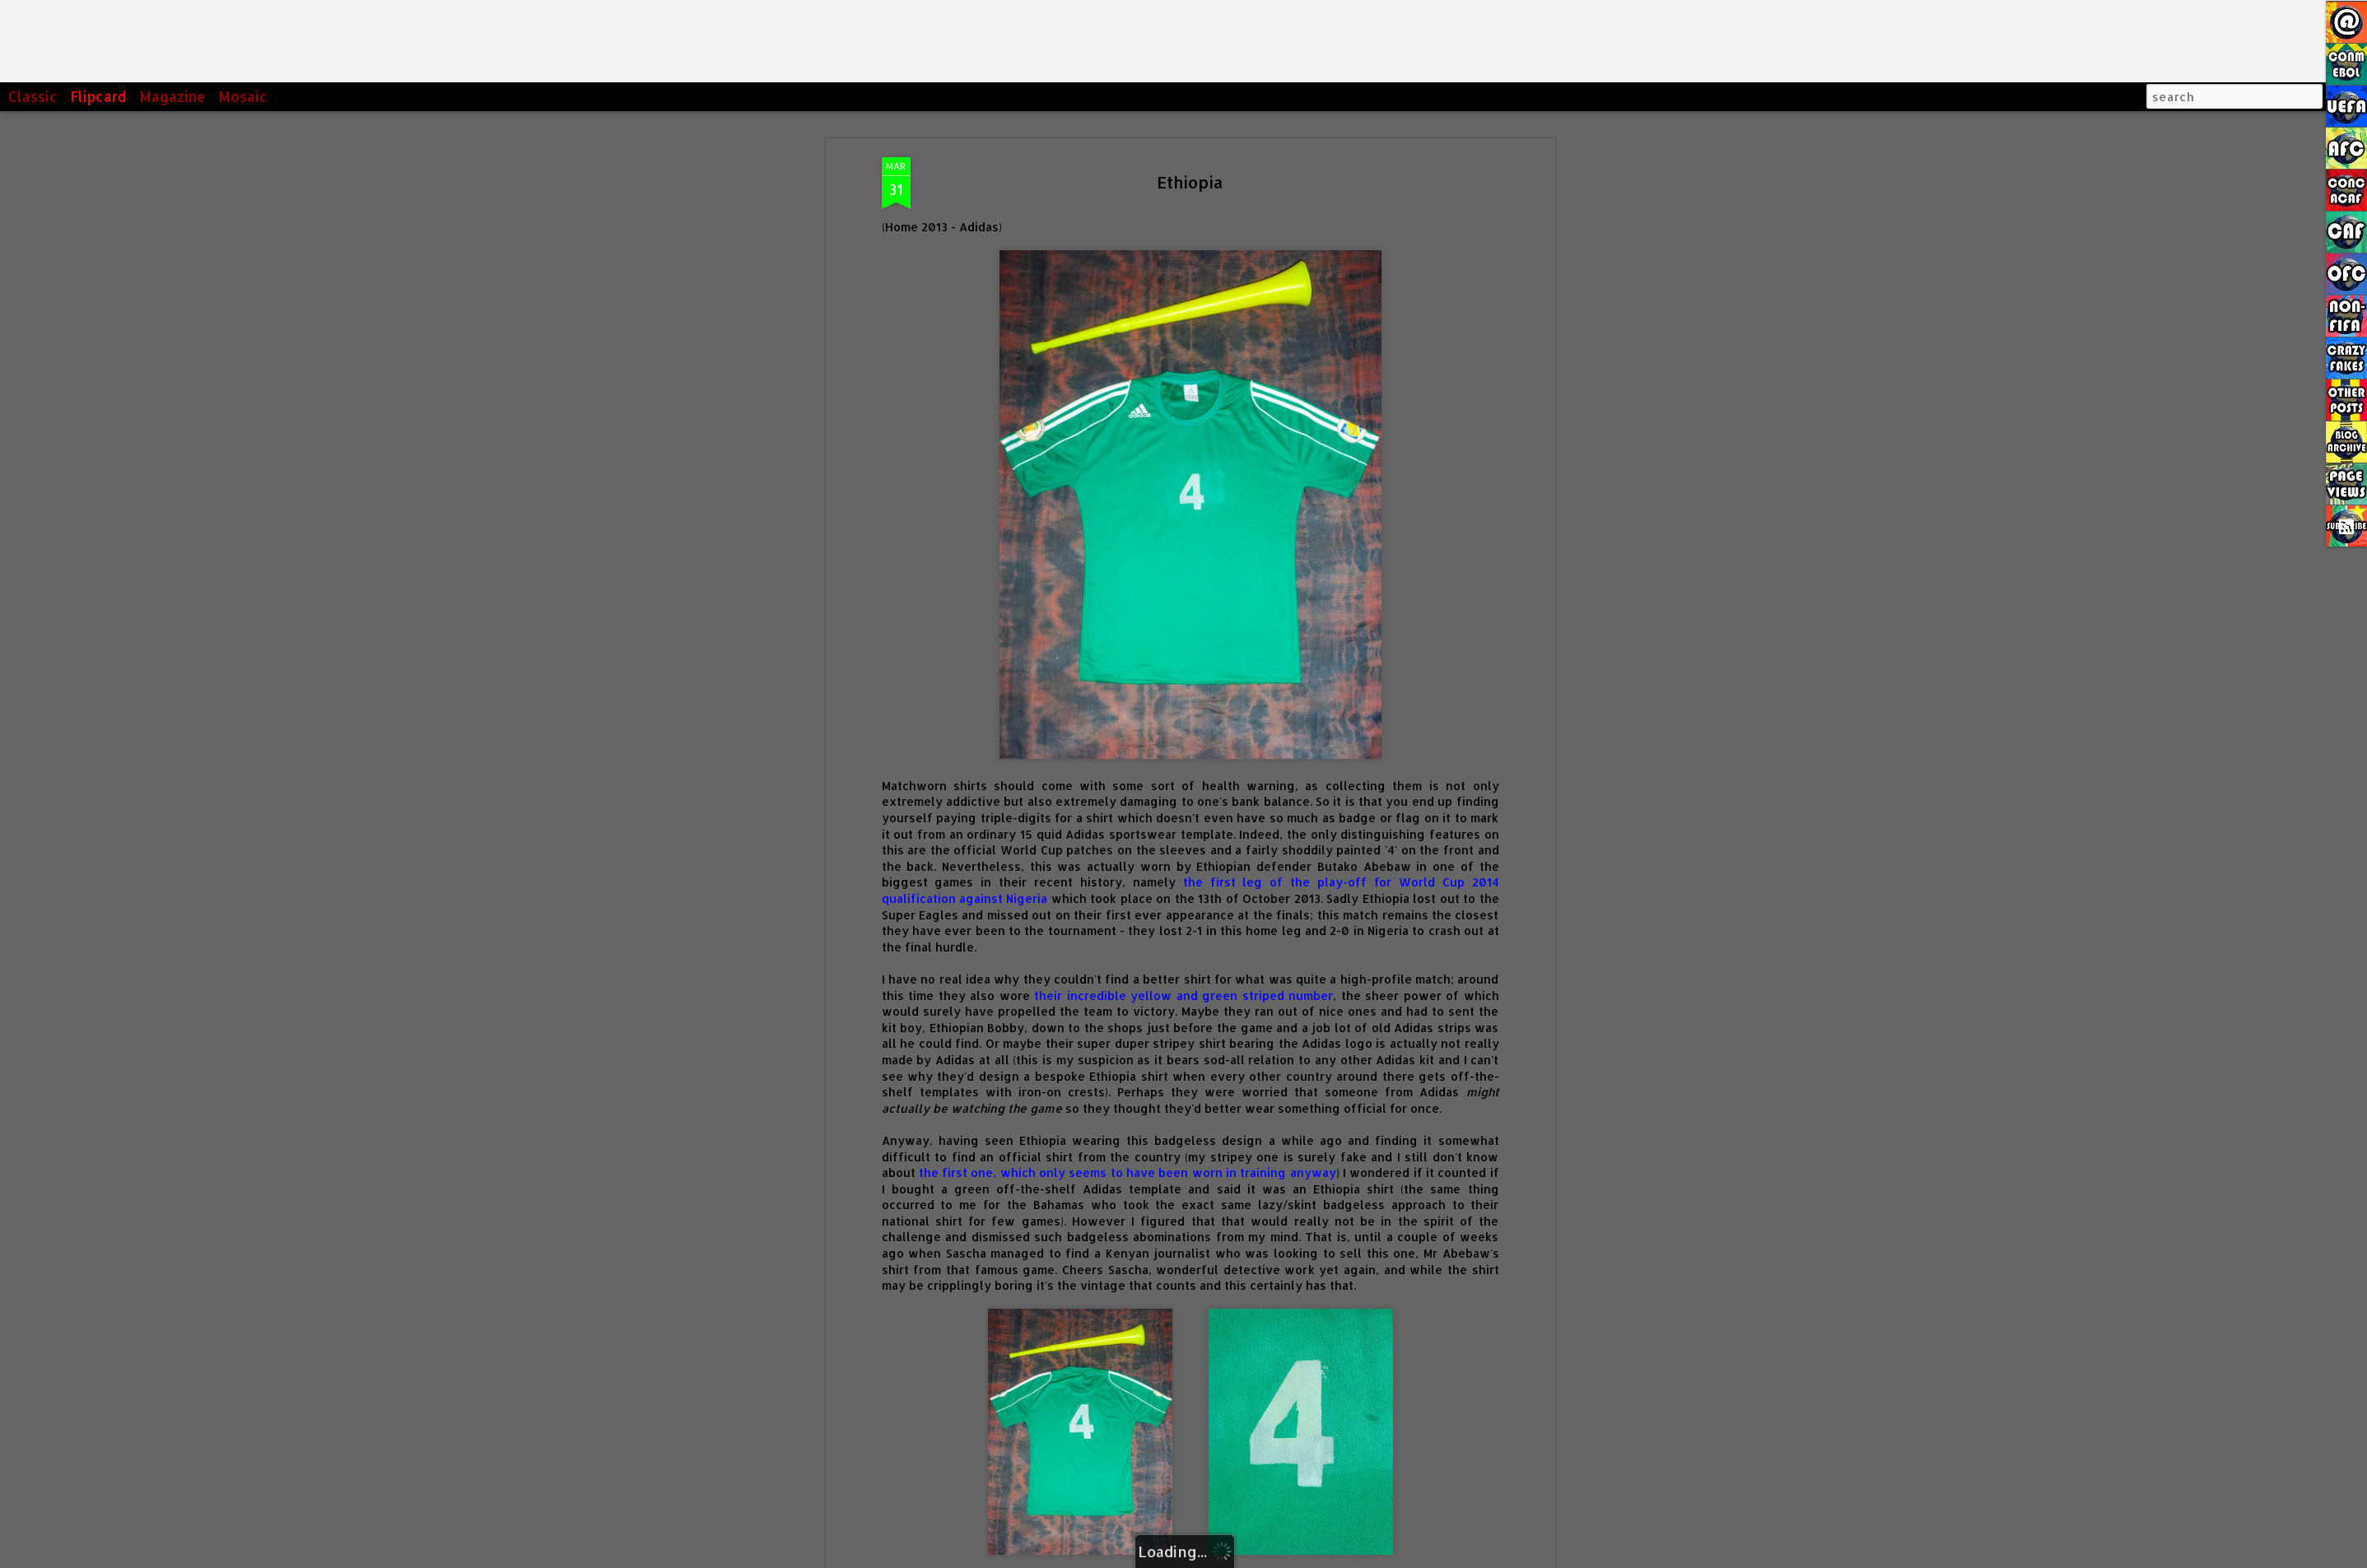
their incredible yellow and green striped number (1183, 862)
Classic (33, 96)
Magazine (172, 96)
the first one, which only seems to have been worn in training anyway (1127, 1040)
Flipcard (98, 96)
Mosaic (243, 96)
